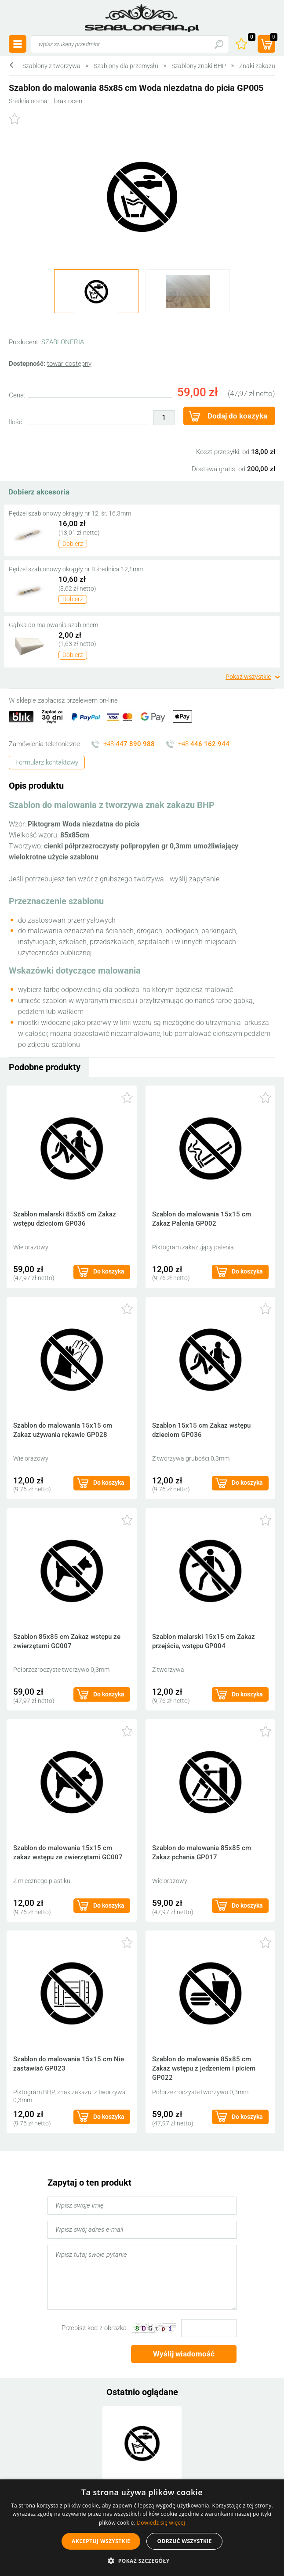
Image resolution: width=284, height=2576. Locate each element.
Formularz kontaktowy (46, 762)
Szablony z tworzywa (51, 65)
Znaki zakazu (257, 65)
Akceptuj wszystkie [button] (101, 2541)
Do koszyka (108, 1271)
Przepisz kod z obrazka (94, 2328)
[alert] (142, 2527)
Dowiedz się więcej (161, 2522)
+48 (129, 744)
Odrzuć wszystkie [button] (184, 2541)
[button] (141, 2560)
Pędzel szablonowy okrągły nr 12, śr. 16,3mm (70, 513)
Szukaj (219, 44)
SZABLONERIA (62, 342)
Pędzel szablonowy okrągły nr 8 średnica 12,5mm (76, 569)
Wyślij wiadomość (184, 2353)
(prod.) (272, 38)
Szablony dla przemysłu (126, 65)
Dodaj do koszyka (237, 415)
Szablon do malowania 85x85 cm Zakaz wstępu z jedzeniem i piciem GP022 (203, 2068)
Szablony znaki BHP (198, 65)
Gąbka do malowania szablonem (53, 624)
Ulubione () (250, 38)
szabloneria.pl (142, 18)
